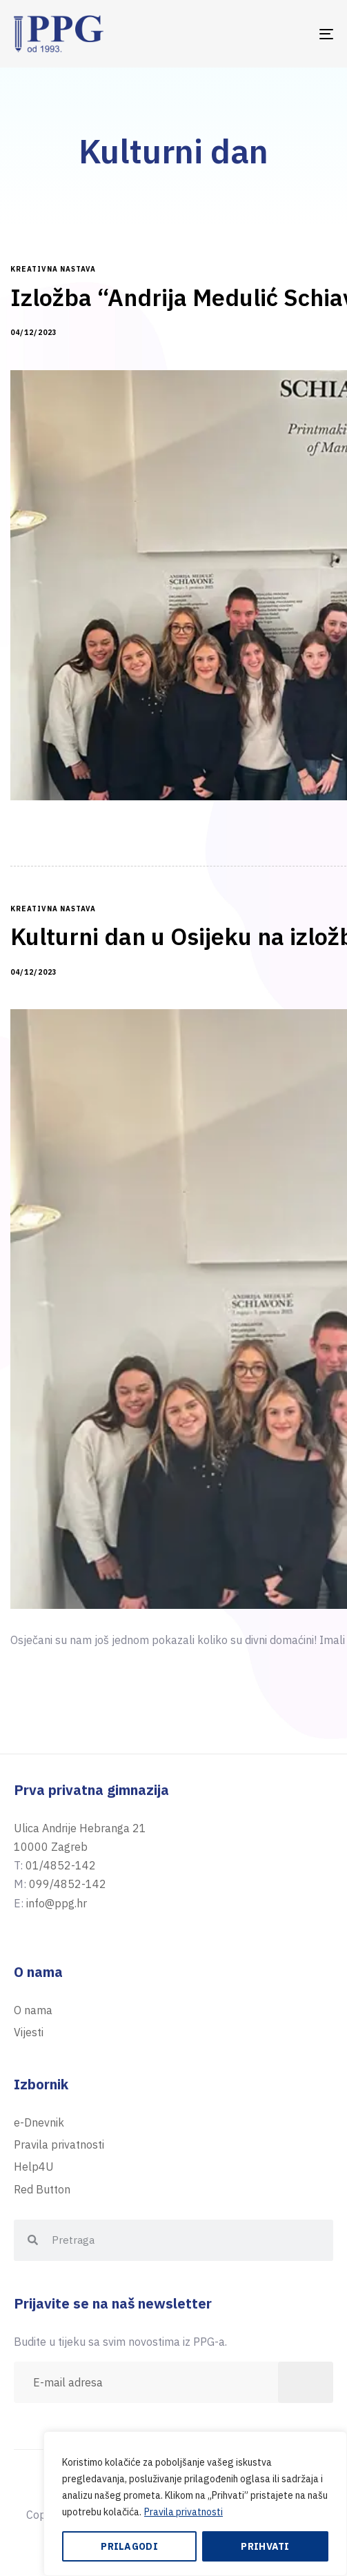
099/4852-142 (67, 1884)
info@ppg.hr (56, 1903)
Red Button (42, 2189)
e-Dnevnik (39, 2122)
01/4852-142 (61, 1865)
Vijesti (28, 2032)
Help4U (34, 2166)
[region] (195, 2503)
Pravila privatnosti (183, 2512)
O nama (33, 2010)
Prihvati (265, 2546)
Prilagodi (129, 2546)
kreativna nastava (53, 269)
